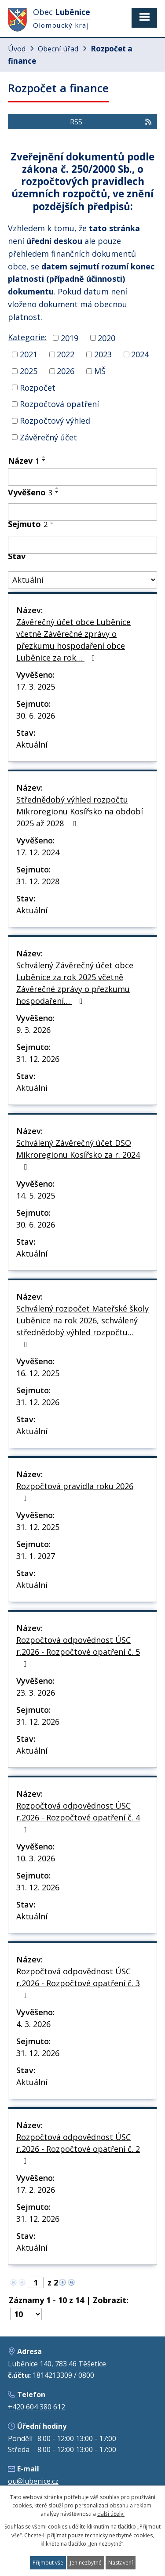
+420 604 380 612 (36, 2407)
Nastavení (120, 2562)
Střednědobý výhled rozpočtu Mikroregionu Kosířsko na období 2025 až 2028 (79, 811)
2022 (65, 354)
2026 (65, 371)
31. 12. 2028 (37, 881)
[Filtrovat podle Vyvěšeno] (82, 512)
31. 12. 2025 (37, 1527)
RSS (111, 122)
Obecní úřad (58, 49)
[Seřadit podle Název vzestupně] (44, 456)
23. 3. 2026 (35, 1692)
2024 (140, 354)
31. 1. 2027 (35, 1556)
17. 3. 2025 (35, 686)
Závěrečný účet (48, 437)
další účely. (111, 2514)
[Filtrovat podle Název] (82, 477)
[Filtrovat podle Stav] (82, 580)
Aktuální (32, 744)
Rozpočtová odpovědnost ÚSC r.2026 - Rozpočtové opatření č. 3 (78, 1982)
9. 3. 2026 (33, 1030)
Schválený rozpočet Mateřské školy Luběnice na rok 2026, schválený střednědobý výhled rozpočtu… (82, 1325)
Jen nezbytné (86, 2562)
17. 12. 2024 (37, 852)
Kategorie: (27, 337)
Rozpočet (37, 387)
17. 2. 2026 (35, 2189)
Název (23, 460)
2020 (106, 337)
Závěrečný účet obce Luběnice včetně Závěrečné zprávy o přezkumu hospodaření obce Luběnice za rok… (73, 640)
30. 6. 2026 (35, 715)
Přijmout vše (48, 2562)
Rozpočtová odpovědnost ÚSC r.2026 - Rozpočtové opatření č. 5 (78, 1651)
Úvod (17, 49)
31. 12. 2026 (37, 1059)
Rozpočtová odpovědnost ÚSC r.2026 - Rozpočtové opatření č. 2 (78, 2148)
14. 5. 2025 (35, 1195)
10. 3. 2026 (35, 1858)
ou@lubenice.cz (33, 2481)
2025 (28, 371)
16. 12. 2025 (37, 1373)
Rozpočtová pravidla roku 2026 (74, 1491)
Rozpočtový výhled (55, 420)
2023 (103, 354)
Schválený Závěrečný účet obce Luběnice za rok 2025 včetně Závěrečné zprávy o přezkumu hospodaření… (74, 983)
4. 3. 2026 (33, 2024)
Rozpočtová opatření (59, 404)
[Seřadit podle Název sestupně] (44, 460)
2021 (28, 354)
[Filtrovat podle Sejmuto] (82, 545)
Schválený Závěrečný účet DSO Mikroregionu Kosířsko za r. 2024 (78, 1154)
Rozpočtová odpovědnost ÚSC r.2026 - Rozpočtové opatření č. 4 (78, 1817)
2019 (69, 337)
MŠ (100, 371)
